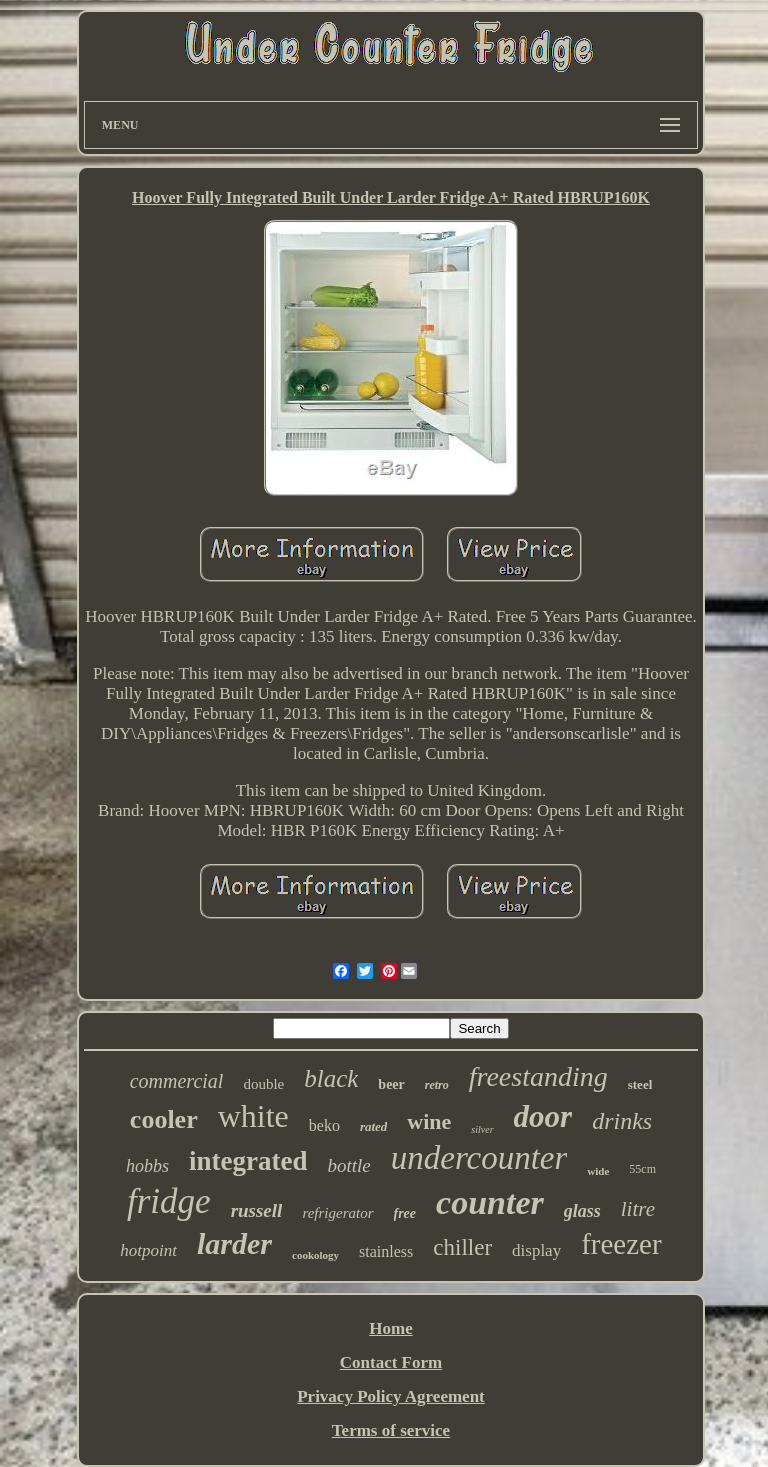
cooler (164, 1119)
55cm (642, 1169)
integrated (248, 1161)
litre (638, 1209)
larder (234, 1243)
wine (429, 1121)
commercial (177, 1081)
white (253, 1116)
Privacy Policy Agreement (391, 1396)
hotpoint (148, 1250)
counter (490, 1202)
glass (582, 1211)
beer (391, 1084)
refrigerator (337, 1213)
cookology (315, 1255)
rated (373, 1126)
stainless (386, 1251)
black (331, 1078)
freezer (621, 1244)
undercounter (479, 1158)
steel (640, 1084)
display (536, 1250)
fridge (169, 1201)
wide (598, 1171)
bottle (348, 1165)
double (263, 1084)
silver (482, 1129)
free (405, 1213)
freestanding (538, 1076)
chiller (462, 1247)
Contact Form (391, 1362)
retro (437, 1085)
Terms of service (391, 1430)
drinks (622, 1121)
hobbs (147, 1166)
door (543, 1116)
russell (257, 1210)
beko (324, 1125)
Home (390, 1328)
